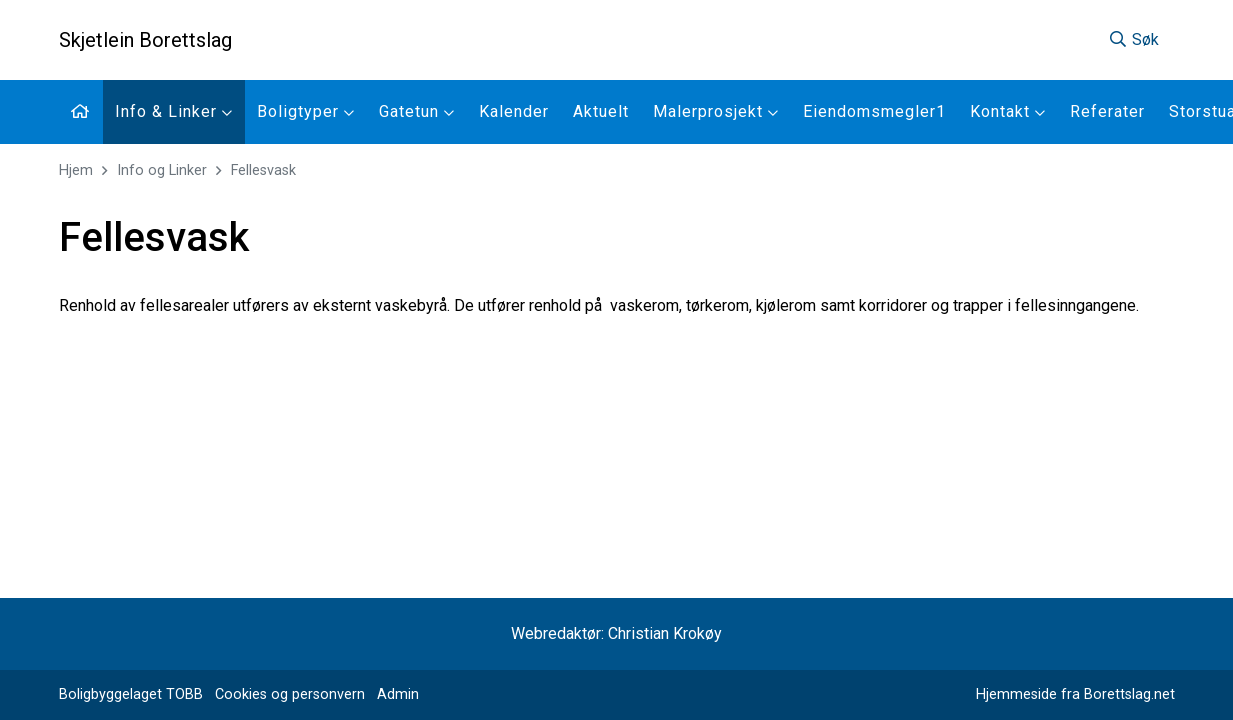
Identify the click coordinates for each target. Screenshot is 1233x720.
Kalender (514, 111)
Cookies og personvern (290, 694)
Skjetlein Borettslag (145, 40)
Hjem (76, 170)
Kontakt (1008, 111)
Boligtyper (306, 111)
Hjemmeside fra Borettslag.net (1075, 694)
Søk (1133, 39)
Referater (1107, 111)
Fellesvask (263, 170)
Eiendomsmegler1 (874, 111)
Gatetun (417, 111)
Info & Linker (174, 111)
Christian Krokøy (665, 633)
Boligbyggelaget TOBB (131, 694)
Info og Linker (162, 170)
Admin (398, 694)
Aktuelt (601, 111)
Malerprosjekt (716, 111)
